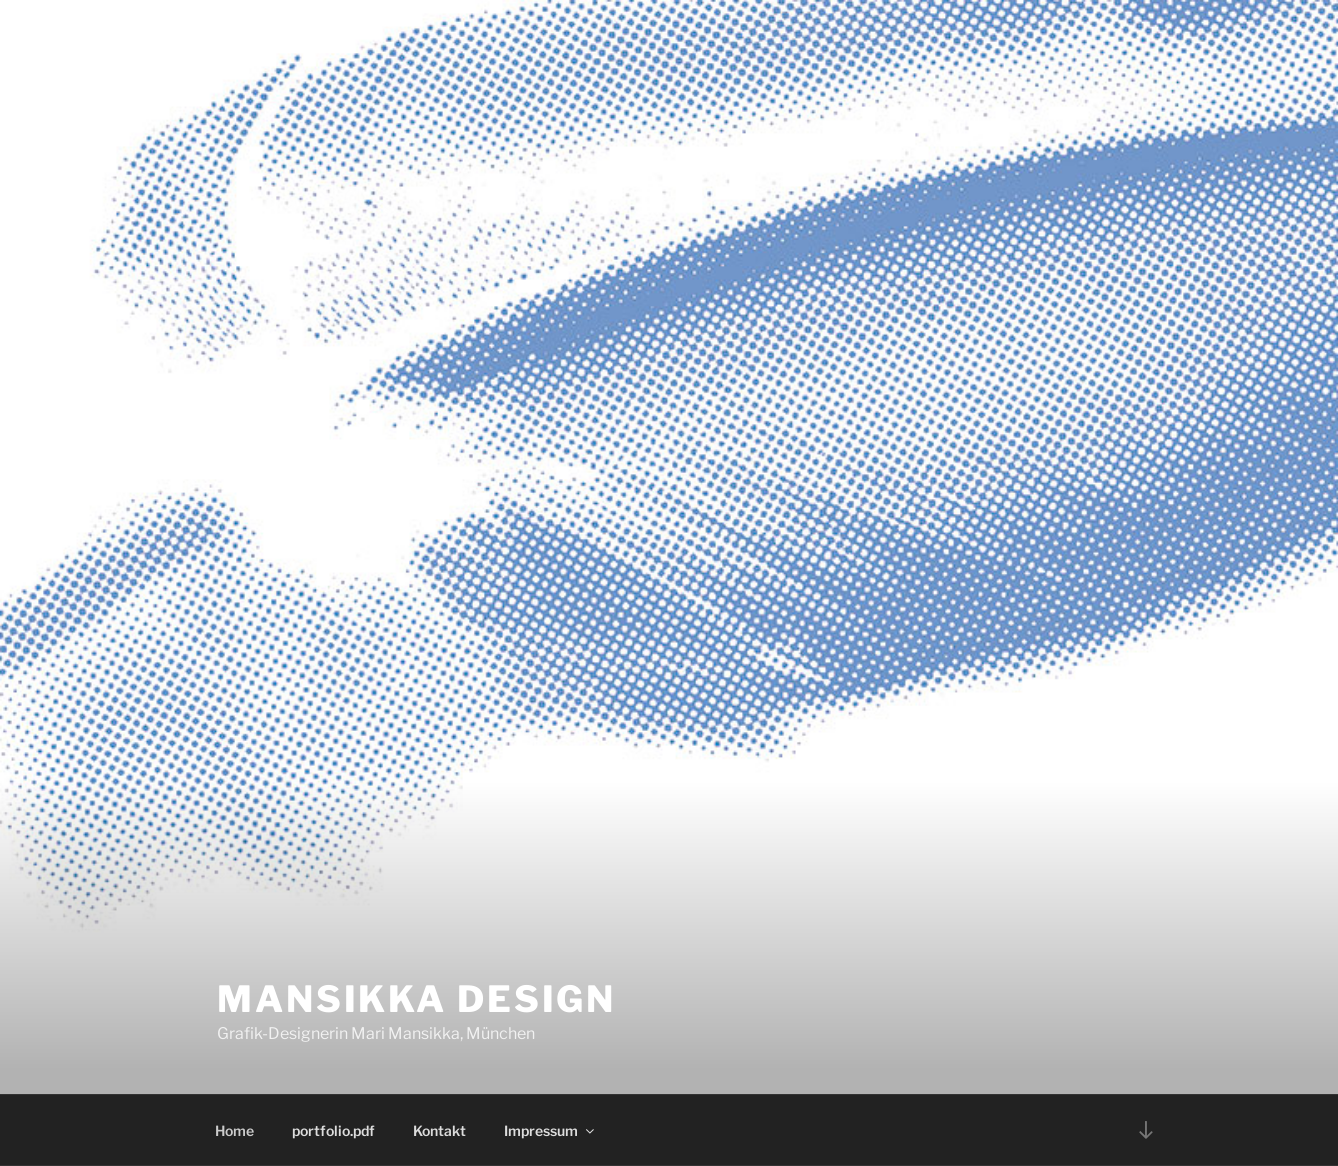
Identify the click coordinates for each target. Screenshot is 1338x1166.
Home (234, 1130)
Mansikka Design (416, 999)
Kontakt (439, 1130)
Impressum (550, 1130)
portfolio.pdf (333, 1130)
